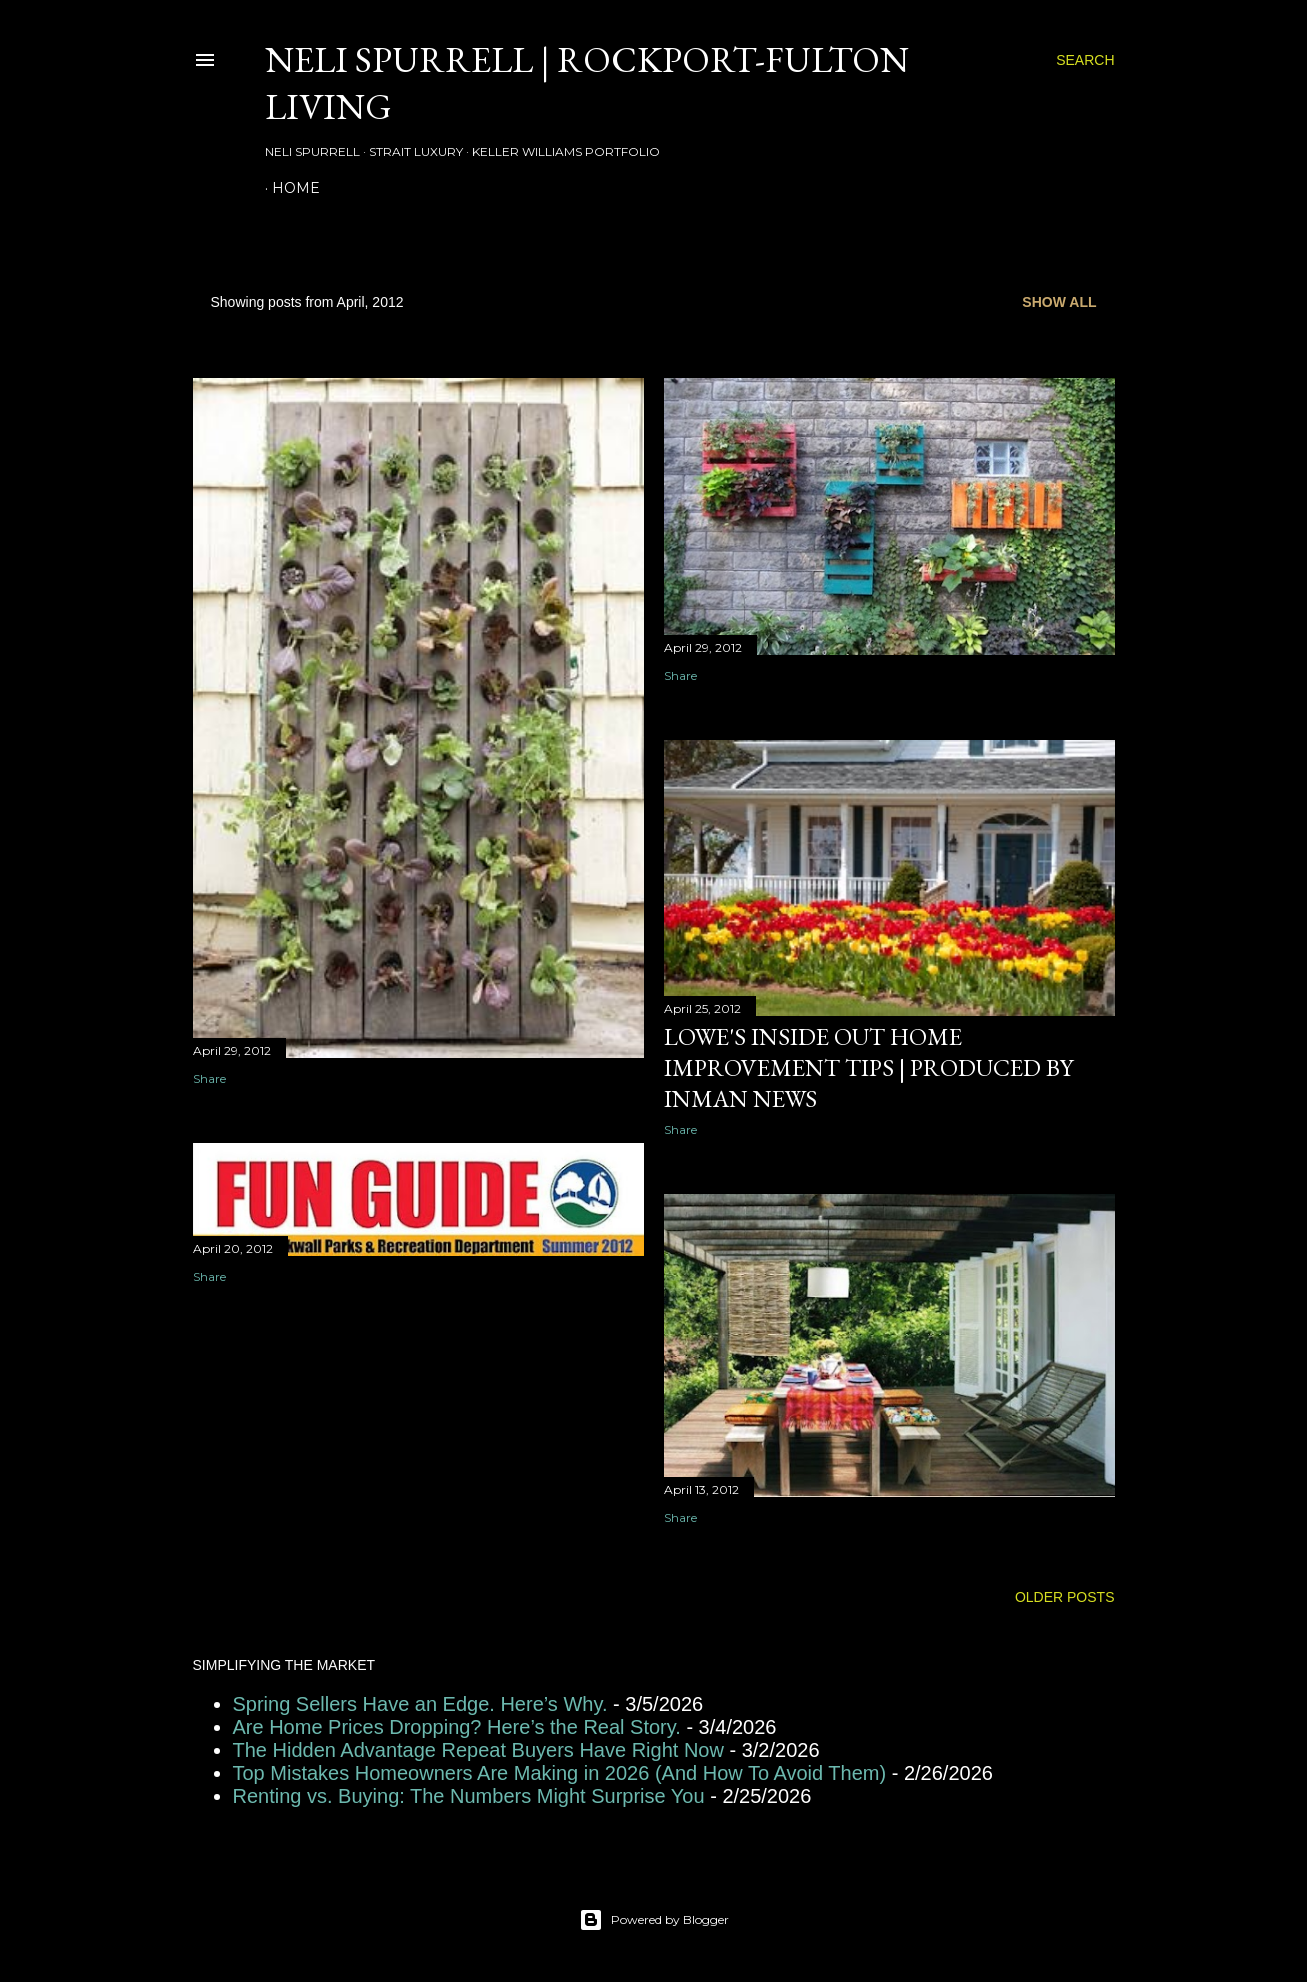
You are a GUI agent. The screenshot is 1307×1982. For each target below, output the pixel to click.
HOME (296, 188)
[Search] (1085, 60)
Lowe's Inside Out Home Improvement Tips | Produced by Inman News (868, 1067)
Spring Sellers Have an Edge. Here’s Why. (420, 1704)
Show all (1059, 302)
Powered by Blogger (654, 1920)
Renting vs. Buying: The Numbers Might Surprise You (469, 1796)
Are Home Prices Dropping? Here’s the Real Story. (457, 1727)
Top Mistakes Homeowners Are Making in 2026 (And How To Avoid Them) (560, 1773)
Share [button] (209, 1078)
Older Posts (1065, 1597)
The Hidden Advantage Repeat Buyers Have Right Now (478, 1750)
